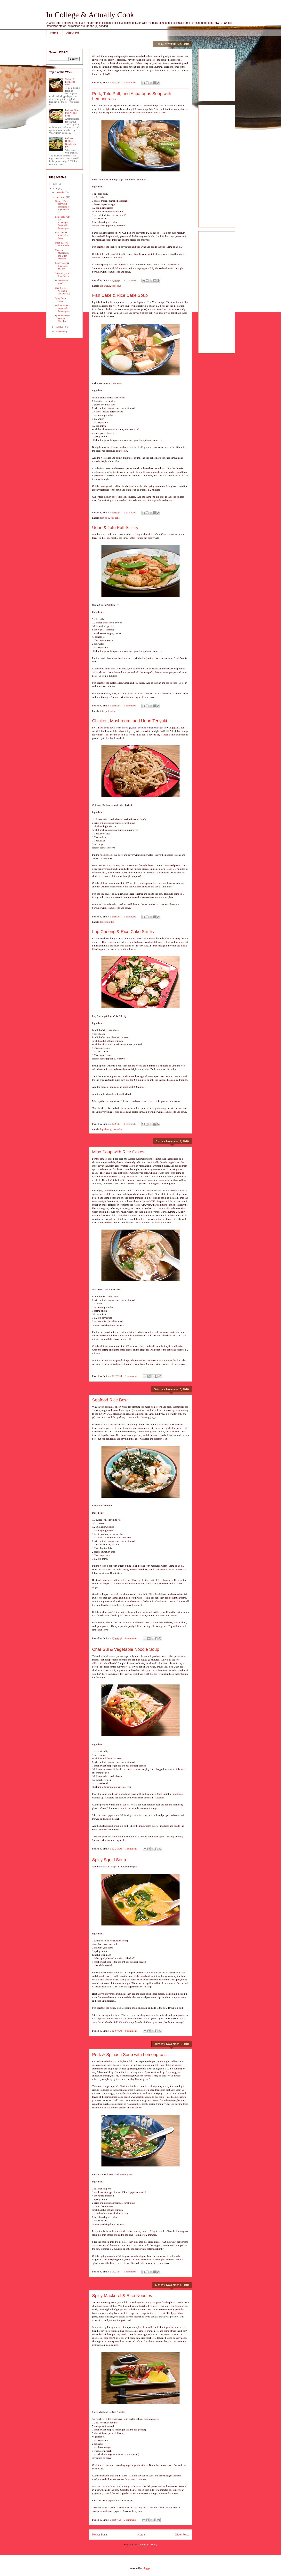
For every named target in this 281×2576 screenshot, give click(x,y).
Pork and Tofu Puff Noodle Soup (71, 113)
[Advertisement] (213, 73)
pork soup (116, 285)
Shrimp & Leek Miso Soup (70, 82)
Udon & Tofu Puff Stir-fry (115, 527)
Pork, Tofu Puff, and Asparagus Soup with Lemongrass (62, 222)
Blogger (146, 2568)
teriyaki (104, 921)
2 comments (130, 2519)
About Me (72, 32)
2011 (55, 184)
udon (113, 711)
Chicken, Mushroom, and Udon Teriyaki (129, 720)
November (61, 197)
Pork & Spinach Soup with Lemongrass (129, 2054)
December (61, 192)
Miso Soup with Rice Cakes (118, 1151)
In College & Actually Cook (90, 14)
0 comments (130, 82)
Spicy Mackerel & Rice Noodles (122, 2295)
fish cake (104, 517)
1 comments (130, 280)
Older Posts (182, 2534)
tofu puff (104, 711)
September (61, 331)
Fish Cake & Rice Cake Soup (120, 295)
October (60, 327)
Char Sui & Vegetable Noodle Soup (125, 1649)
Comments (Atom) (147, 2544)
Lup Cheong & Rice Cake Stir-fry (123, 931)
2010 (55, 188)
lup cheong (105, 1129)
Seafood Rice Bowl (110, 1399)
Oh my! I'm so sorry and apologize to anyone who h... (62, 207)
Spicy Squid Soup (109, 1859)
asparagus (105, 285)
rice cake (115, 517)
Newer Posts (99, 2534)
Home (54, 32)
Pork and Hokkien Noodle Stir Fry (70, 142)
